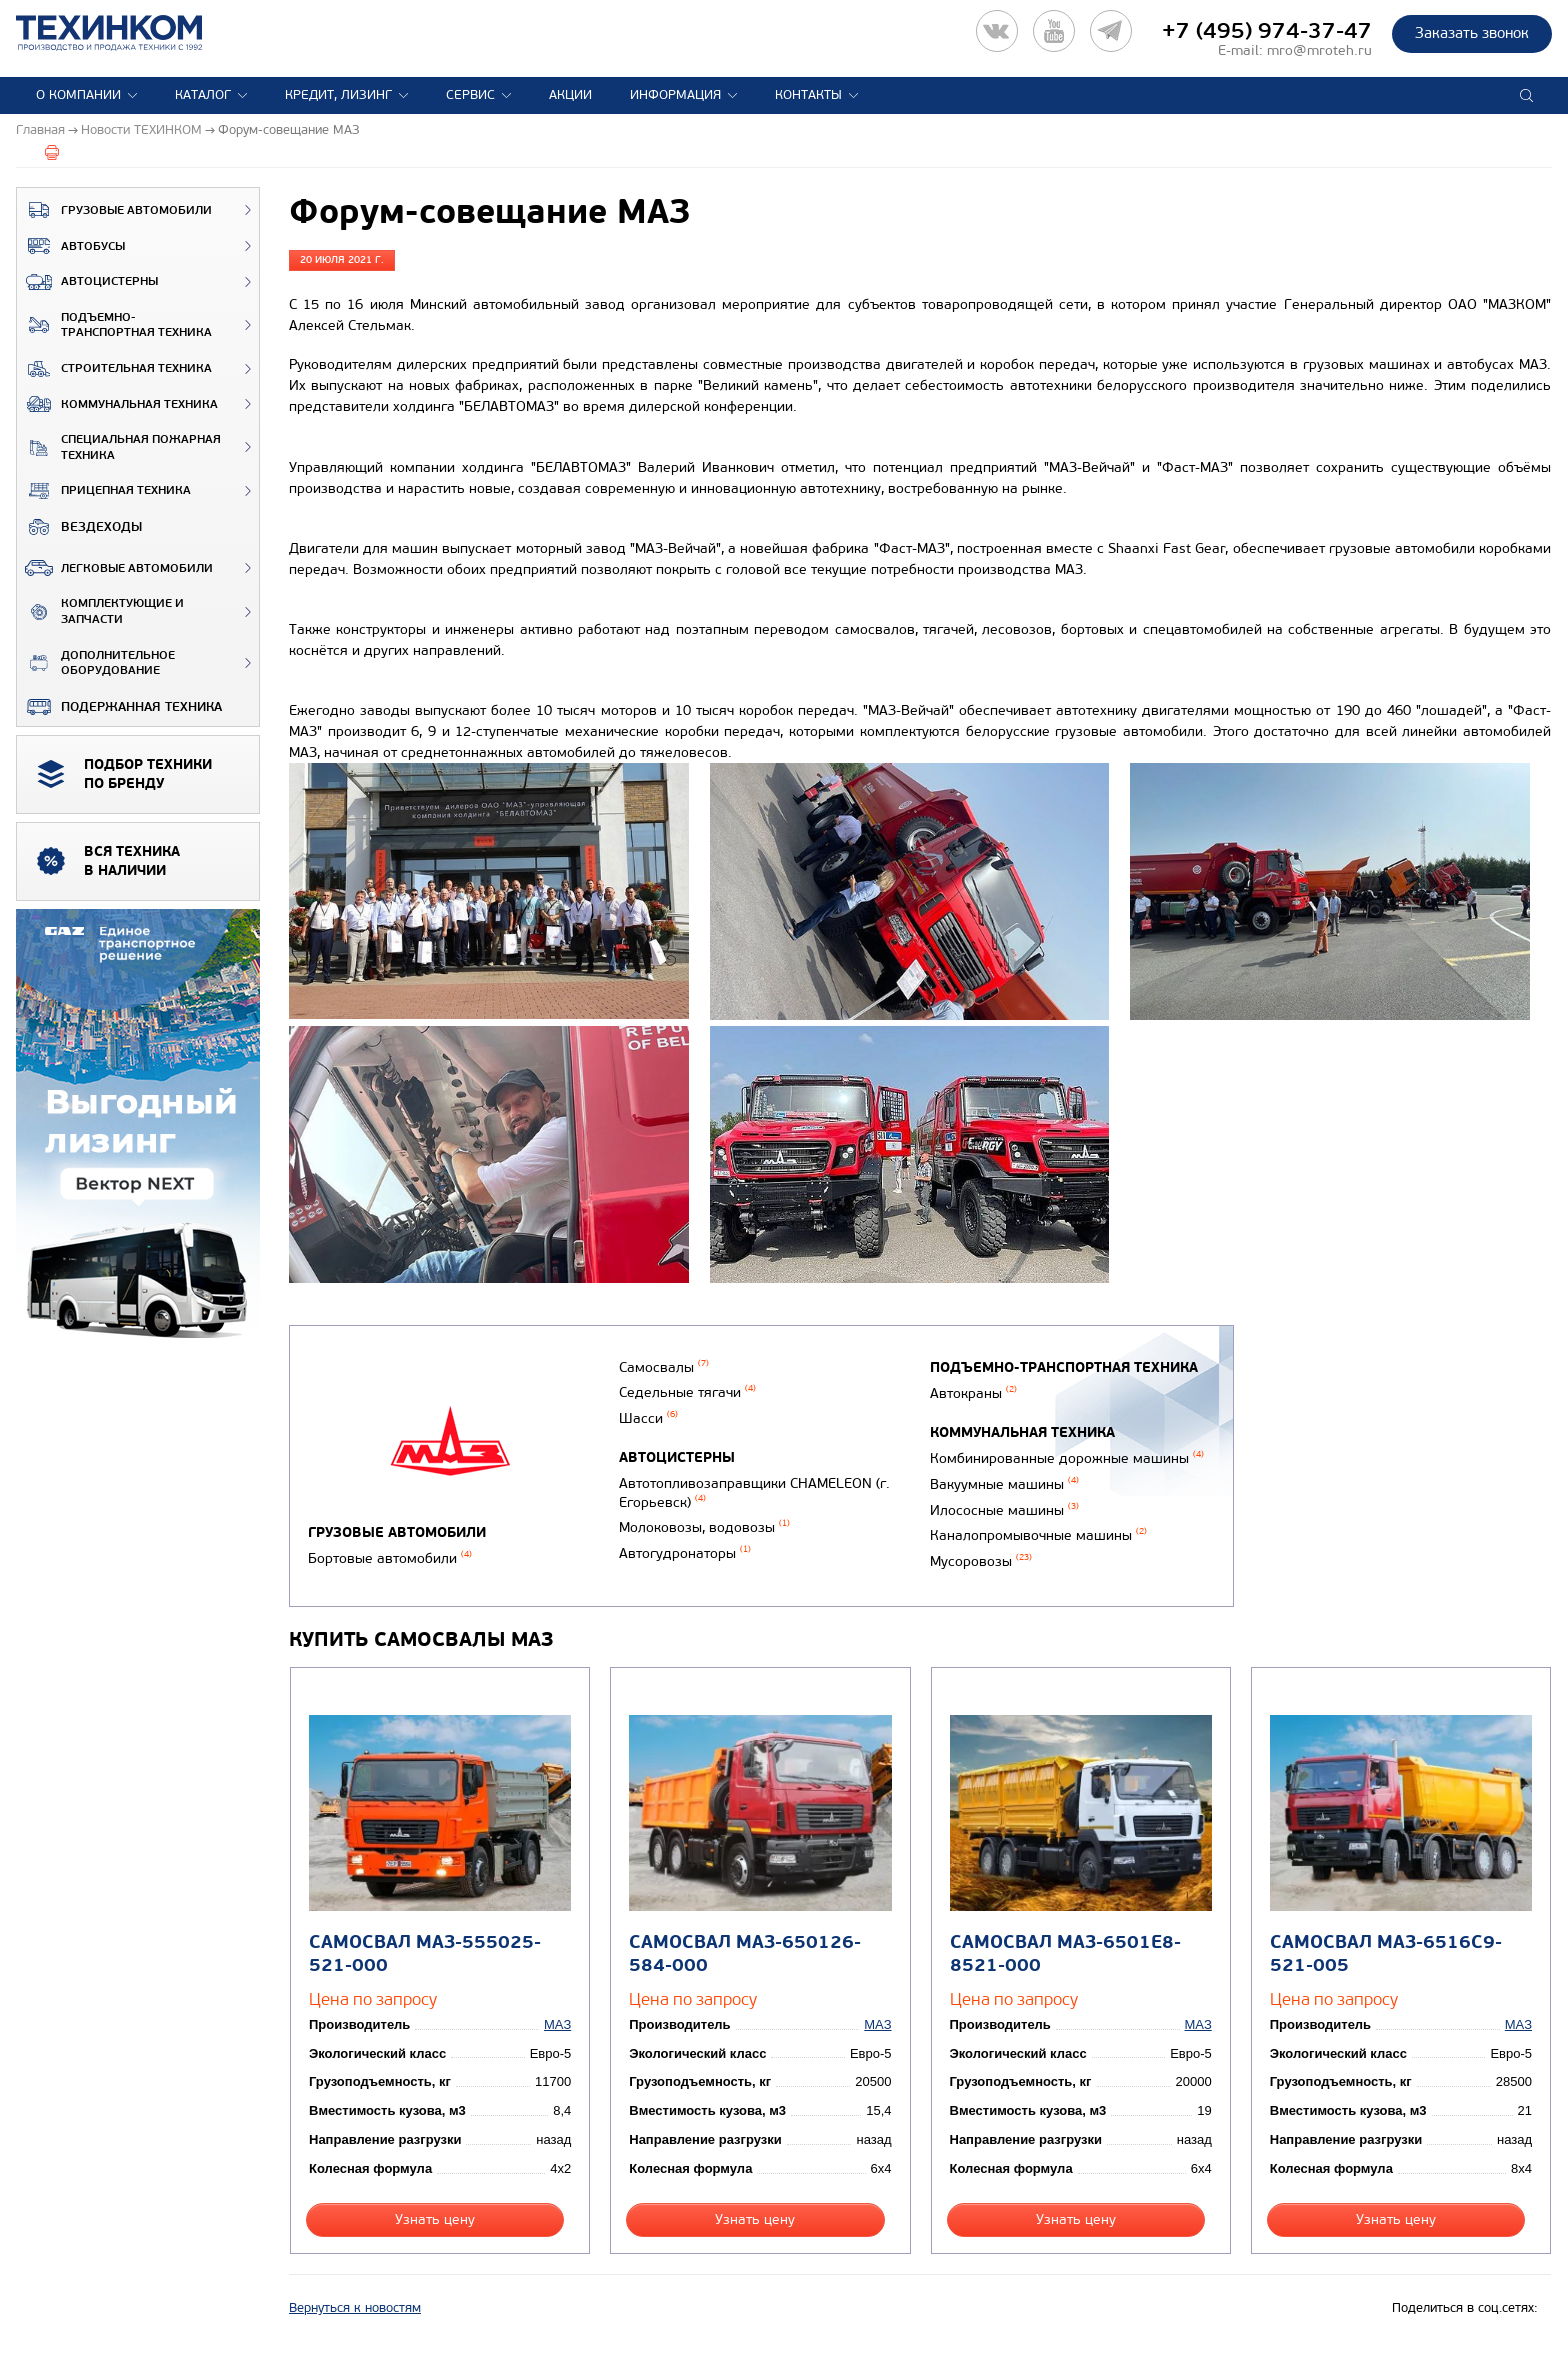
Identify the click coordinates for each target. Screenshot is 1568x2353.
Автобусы (71, 246)
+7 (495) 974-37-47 (1267, 31)
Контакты (808, 95)
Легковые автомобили (115, 568)
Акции (570, 95)
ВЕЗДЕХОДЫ (79, 527)
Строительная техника (114, 369)
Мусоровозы (981, 1561)
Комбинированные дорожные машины (1067, 1458)
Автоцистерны (87, 282)
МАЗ (557, 2024)
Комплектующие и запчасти (100, 611)
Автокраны (973, 1393)
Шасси (648, 1418)
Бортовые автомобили (390, 1558)
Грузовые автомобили (114, 210)
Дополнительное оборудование (96, 663)
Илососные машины (1004, 1510)
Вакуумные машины (1004, 1484)
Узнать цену (435, 2219)
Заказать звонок (1472, 33)
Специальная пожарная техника (119, 447)
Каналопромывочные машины (1038, 1535)
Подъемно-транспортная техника (114, 325)
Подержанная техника (119, 707)
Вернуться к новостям (355, 2308)
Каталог (203, 95)
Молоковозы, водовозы (704, 1527)
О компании (78, 95)
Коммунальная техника (117, 404)
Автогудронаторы (685, 1553)
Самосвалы (664, 1367)
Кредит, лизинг (338, 95)
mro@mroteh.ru (1319, 50)
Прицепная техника (104, 491)
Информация (675, 95)
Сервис (470, 95)
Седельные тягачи (687, 1392)
